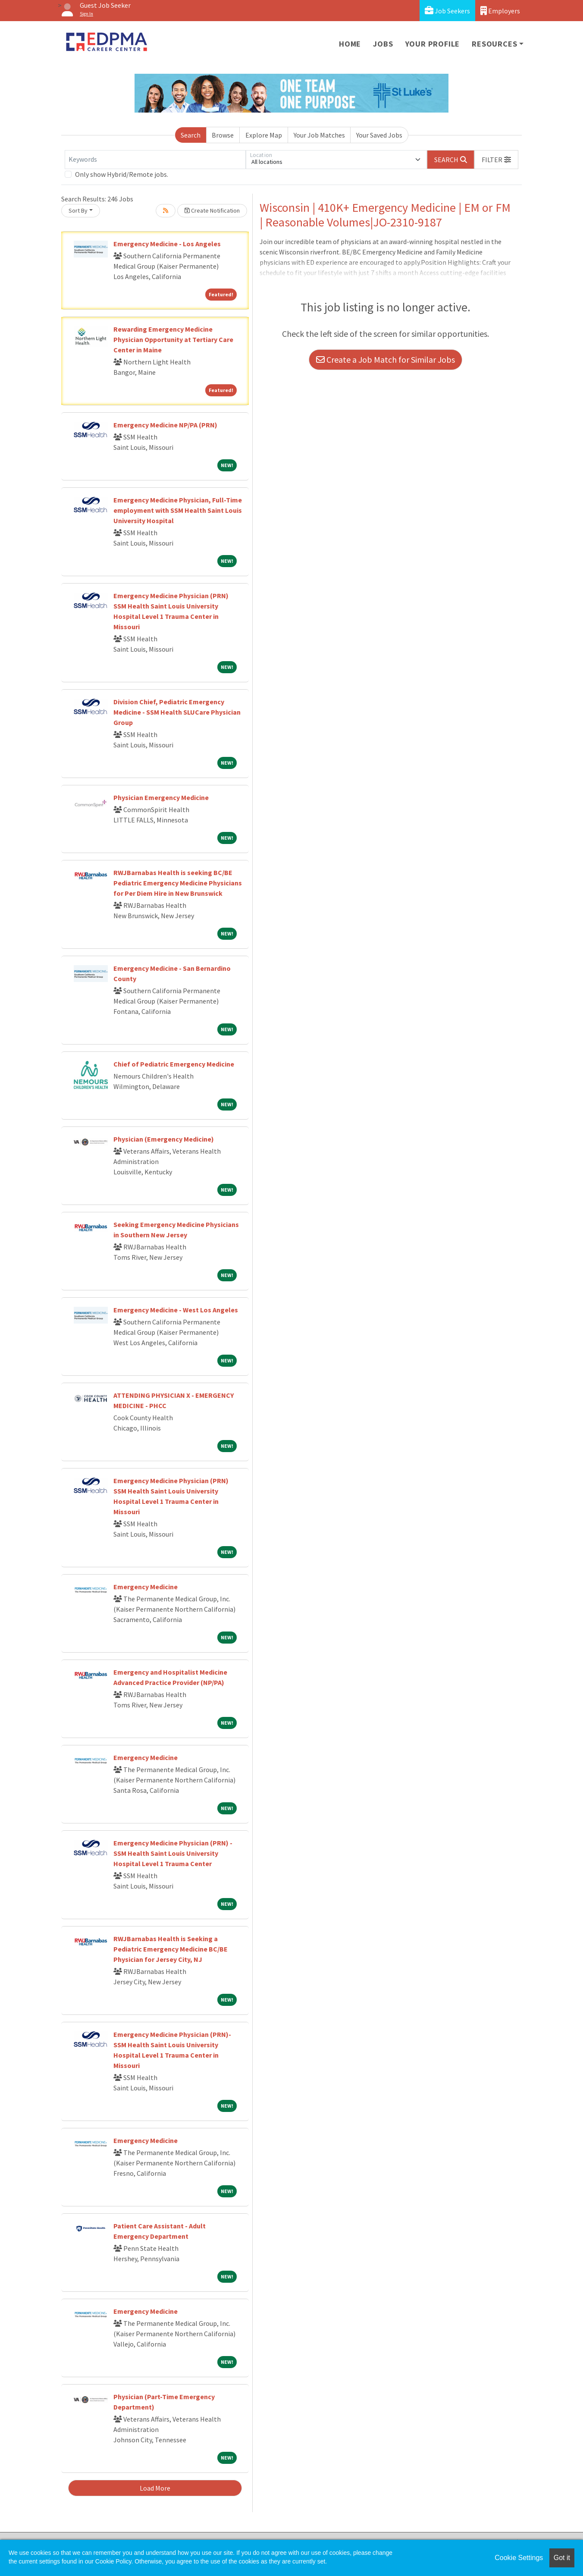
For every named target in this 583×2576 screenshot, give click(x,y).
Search (191, 135)
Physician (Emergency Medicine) (163, 1139)
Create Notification (212, 210)
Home (350, 44)
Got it (562, 2557)
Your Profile (432, 44)
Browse (223, 135)
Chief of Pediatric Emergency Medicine (173, 1064)
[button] (496, 159)
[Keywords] (155, 159)
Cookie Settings (519, 2557)
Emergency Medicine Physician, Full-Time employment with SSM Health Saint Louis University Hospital (177, 510)
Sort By (78, 210)
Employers (500, 10)
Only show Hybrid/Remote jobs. (121, 174)
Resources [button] (494, 44)
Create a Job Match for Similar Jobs (385, 359)
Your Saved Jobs (379, 135)
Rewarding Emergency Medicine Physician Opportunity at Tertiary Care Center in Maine (173, 339)
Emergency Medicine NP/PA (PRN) (165, 424)
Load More (155, 2488)
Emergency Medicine (145, 1586)
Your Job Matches (319, 135)
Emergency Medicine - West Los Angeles (175, 1309)
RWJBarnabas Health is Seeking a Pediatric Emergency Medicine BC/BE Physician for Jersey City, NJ (170, 1949)
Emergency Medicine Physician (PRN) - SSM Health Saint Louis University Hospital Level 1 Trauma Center (172, 1853)
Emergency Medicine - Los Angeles (167, 243)
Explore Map (263, 135)
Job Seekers (447, 10)
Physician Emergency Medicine (161, 797)
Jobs (383, 44)
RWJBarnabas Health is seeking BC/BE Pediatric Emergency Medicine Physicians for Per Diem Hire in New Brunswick (177, 882)
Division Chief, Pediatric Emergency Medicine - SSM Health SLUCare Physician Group (177, 712)
